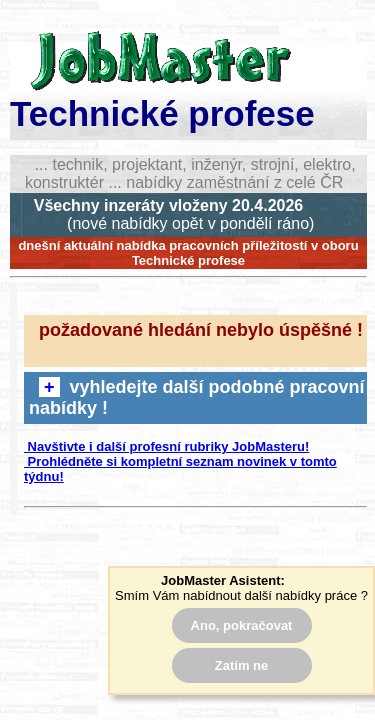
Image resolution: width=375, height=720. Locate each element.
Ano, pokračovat (242, 625)
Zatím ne (241, 665)
